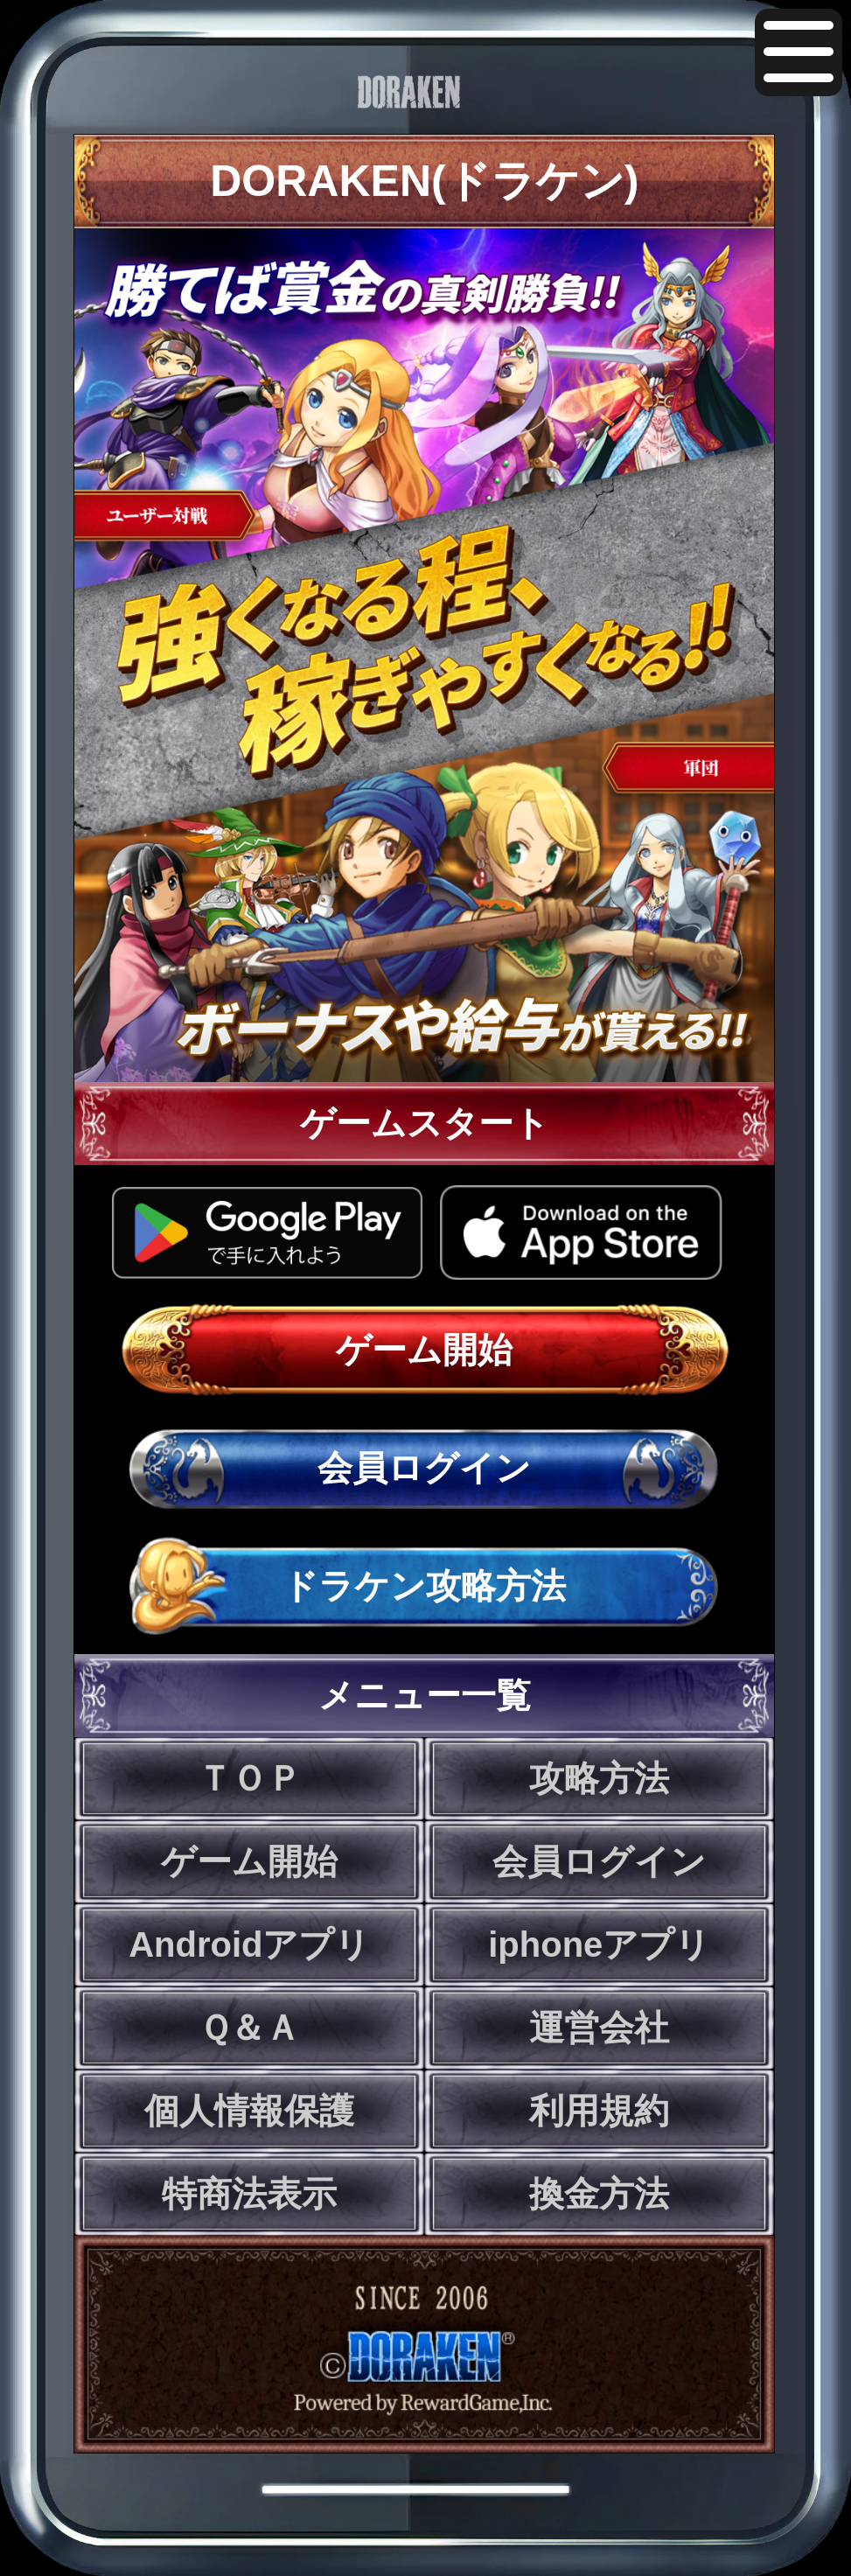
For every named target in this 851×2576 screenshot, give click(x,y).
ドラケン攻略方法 (424, 1586)
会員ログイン (424, 1468)
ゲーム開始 (424, 1349)
